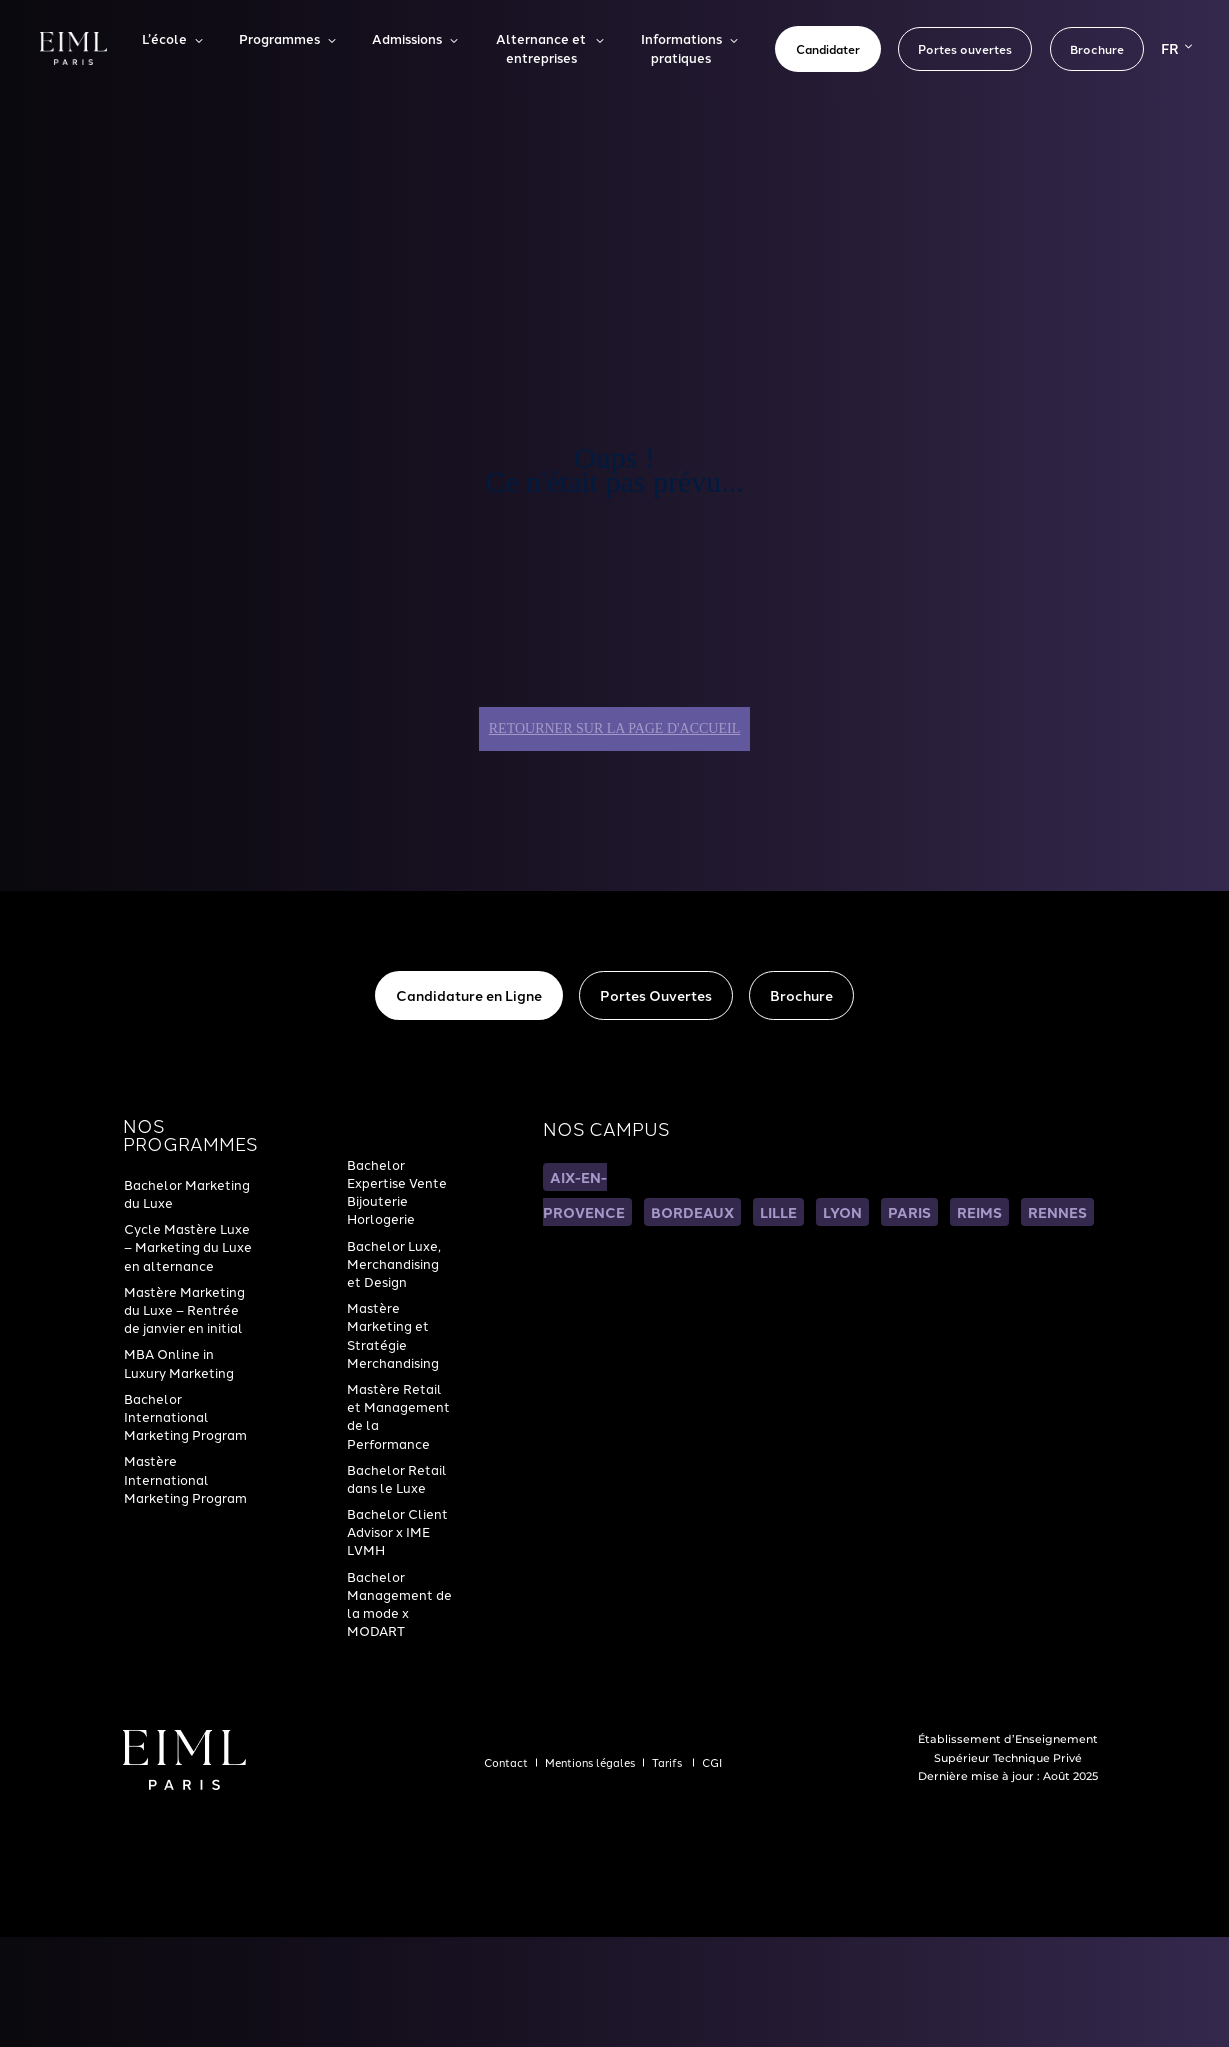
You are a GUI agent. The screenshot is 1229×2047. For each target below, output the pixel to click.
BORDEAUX (692, 1212)
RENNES (1057, 1212)
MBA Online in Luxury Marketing (179, 1363)
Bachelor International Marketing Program (185, 1417)
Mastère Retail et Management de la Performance (398, 1417)
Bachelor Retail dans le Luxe (397, 1479)
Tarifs (668, 1763)
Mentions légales (590, 1763)
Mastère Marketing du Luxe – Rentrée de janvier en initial (184, 1310)
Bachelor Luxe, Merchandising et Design (394, 1264)
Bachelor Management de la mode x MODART (399, 1605)
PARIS (909, 1212)
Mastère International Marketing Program (185, 1479)
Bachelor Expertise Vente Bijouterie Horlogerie (397, 1193)
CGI (712, 1763)
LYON (842, 1212)
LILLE (778, 1212)
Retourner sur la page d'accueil (614, 728)
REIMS (979, 1212)
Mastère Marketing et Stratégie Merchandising (393, 1336)
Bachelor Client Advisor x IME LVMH (397, 1532)
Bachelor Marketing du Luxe (187, 1194)
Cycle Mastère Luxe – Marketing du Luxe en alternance (188, 1247)
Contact (506, 1763)
